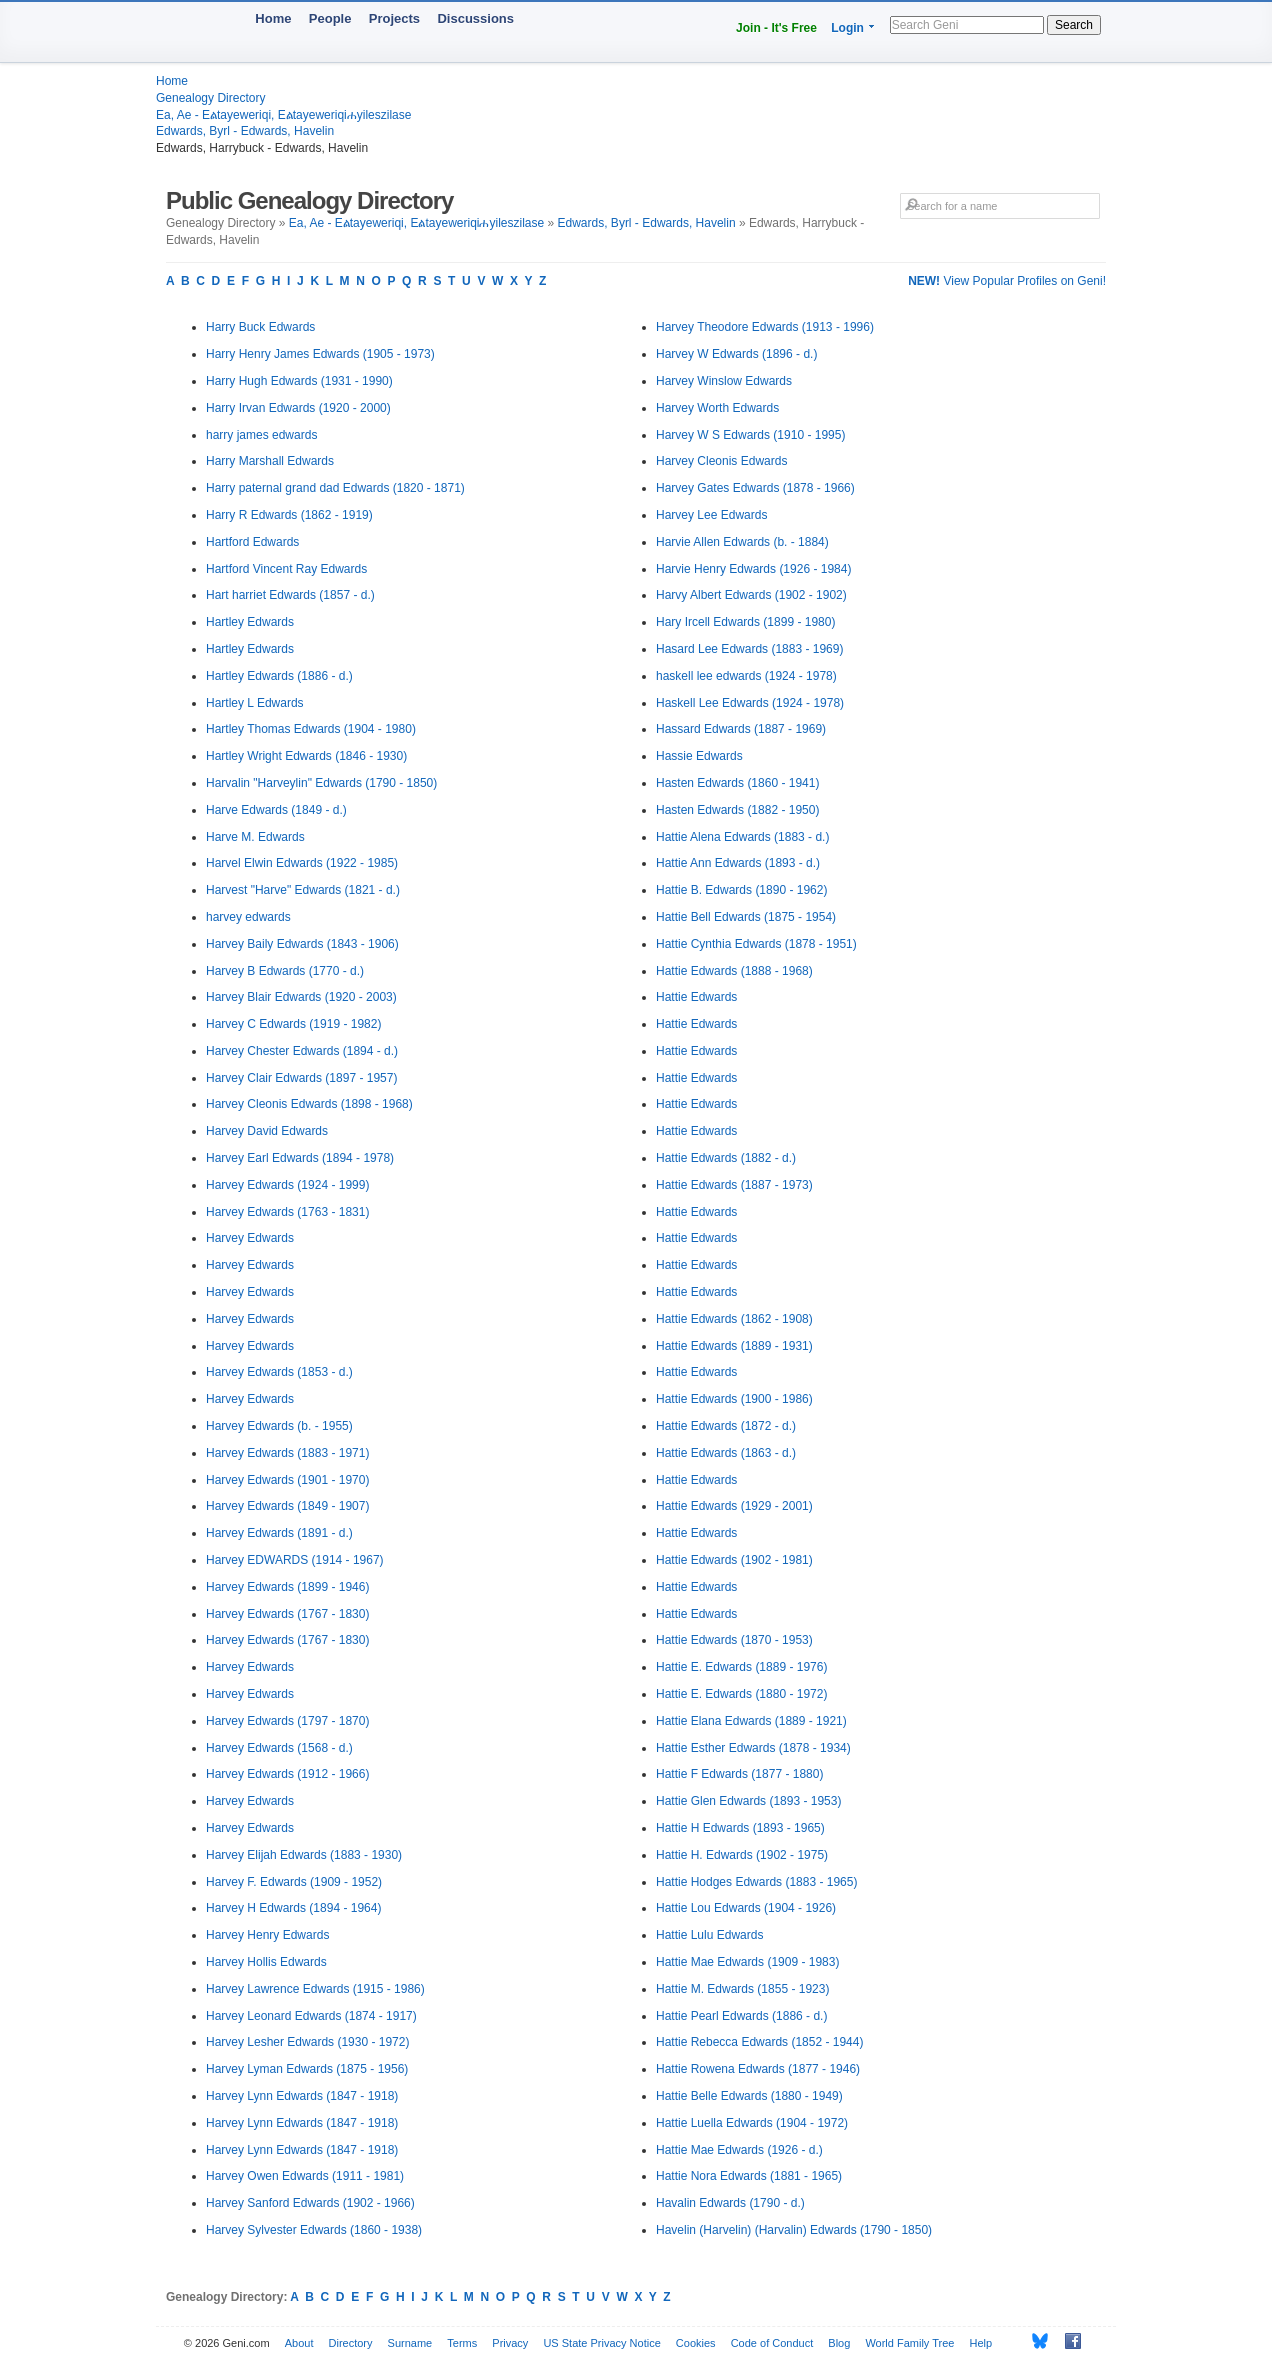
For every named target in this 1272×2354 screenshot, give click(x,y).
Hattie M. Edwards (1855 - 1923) (742, 1989)
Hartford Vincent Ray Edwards (286, 569)
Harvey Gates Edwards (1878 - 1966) (755, 488)
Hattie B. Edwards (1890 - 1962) (741, 890)
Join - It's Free (776, 28)
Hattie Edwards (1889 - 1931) (734, 1346)
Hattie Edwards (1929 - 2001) (734, 1506)
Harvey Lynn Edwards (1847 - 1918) (302, 2096)
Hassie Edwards (699, 756)
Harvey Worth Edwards (717, 408)
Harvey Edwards (250, 1238)
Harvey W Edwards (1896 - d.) (736, 354)
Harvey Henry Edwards (267, 1935)
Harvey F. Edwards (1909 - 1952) (294, 1882)
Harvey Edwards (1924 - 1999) (287, 1185)
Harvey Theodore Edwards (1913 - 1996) (765, 327)
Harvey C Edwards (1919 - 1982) (293, 1024)
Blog (839, 2343)
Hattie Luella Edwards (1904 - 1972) (752, 2123)
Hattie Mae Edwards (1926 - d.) (739, 2150)
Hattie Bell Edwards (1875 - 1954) (746, 917)
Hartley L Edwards (255, 703)
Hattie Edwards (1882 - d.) (726, 1158)
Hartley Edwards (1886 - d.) (279, 676)
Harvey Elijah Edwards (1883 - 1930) (304, 1855)
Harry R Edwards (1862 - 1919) (289, 515)
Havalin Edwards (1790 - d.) (730, 2203)
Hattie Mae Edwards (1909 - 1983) (747, 1962)
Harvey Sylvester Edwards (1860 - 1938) (314, 2230)
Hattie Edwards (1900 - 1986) (734, 1399)
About (299, 2343)
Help (981, 2343)
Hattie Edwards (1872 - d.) (726, 1426)
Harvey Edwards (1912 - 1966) (287, 1774)
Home (273, 18)
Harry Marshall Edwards (270, 461)
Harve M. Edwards (255, 837)
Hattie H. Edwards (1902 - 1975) (742, 1855)
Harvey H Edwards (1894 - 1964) (293, 1908)
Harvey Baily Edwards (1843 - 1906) (302, 944)
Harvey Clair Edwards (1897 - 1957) (301, 1078)
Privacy (510, 2343)
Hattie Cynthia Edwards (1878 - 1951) (756, 944)
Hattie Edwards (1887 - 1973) (734, 1185)
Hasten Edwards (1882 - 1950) (737, 810)
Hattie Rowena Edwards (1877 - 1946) (758, 2069)
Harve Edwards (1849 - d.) (276, 810)
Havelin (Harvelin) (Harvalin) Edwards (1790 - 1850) (794, 2230)
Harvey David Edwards (267, 1131)
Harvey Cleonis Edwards (721, 461)
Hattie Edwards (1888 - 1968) (734, 971)
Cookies (696, 2343)
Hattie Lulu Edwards (709, 1935)
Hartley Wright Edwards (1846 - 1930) (306, 756)
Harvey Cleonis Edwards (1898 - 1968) (309, 1104)
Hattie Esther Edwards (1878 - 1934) (753, 1748)
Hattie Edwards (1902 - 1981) (734, 1560)
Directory (351, 2343)
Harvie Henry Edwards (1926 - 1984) (753, 569)
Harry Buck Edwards (260, 327)
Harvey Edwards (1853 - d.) (279, 1372)
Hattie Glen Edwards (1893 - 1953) (748, 1801)
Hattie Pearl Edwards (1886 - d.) (741, 2016)
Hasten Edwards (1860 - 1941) (737, 783)
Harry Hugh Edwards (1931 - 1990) (299, 381)
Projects (394, 18)
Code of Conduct (772, 2343)
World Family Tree (909, 2343)
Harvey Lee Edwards (711, 515)
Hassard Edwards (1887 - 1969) (741, 729)
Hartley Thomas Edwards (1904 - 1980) (311, 729)
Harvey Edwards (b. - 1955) (279, 1426)
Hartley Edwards (250, 622)
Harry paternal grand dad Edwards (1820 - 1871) (335, 488)
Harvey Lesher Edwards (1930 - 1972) (307, 2042)
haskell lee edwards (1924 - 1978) (746, 676)
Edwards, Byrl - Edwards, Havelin (245, 131)
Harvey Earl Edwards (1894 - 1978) (300, 1158)
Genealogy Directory (210, 98)
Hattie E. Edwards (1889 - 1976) (741, 1667)
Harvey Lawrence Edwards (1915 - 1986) (315, 1989)
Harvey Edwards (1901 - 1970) (287, 1480)
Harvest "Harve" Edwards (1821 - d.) (303, 890)
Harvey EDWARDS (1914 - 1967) (295, 1560)
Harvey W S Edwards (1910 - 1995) (750, 435)
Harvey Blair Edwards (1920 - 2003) (301, 997)
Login (847, 28)
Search (1074, 25)
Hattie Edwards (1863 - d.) (726, 1453)
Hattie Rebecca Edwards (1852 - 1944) (759, 2042)
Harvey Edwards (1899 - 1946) (287, 1587)
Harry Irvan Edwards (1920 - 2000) (298, 408)
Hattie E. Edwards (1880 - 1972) (741, 1694)
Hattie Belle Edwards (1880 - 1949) (749, 2096)
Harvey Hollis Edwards (266, 1962)
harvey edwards (248, 917)
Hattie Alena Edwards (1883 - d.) (742, 837)
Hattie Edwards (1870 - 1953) (734, 1640)
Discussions (475, 18)
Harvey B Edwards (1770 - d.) (285, 971)
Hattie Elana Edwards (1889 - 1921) (751, 1721)
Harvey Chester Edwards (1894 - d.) (302, 1051)
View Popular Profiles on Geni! (1007, 281)
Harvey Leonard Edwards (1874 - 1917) (311, 2016)
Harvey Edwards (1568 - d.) (279, 1748)
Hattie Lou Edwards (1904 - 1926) (746, 1908)
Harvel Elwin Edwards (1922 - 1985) (302, 863)
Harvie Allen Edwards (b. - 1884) (742, 542)
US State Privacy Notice (601, 2343)
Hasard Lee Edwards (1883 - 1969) (749, 649)
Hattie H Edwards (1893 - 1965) (740, 1828)
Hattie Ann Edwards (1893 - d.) (738, 863)
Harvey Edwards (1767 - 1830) (287, 1614)
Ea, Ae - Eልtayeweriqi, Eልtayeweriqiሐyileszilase (283, 115)
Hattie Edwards (696, 997)
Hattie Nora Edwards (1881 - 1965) (749, 2176)
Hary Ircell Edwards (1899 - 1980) (745, 622)
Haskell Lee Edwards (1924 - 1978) (750, 703)
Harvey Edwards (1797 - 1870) (287, 1721)
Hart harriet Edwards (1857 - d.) (290, 595)
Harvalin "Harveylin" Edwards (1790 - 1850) (321, 783)
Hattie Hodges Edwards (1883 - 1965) (756, 1882)
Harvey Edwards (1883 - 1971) (287, 1453)
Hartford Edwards (252, 542)
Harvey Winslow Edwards (724, 381)
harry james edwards (261, 435)
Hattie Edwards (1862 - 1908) (734, 1319)
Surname (410, 2343)
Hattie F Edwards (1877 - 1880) (739, 1774)
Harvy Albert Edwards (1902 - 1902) (751, 595)
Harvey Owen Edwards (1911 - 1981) (305, 2176)
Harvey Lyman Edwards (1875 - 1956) (307, 2069)
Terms (462, 2343)
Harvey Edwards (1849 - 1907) (287, 1506)
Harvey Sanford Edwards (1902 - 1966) (310, 2203)
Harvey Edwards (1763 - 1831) (287, 1212)
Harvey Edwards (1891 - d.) (279, 1533)
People (330, 18)
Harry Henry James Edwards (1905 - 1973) (320, 354)
